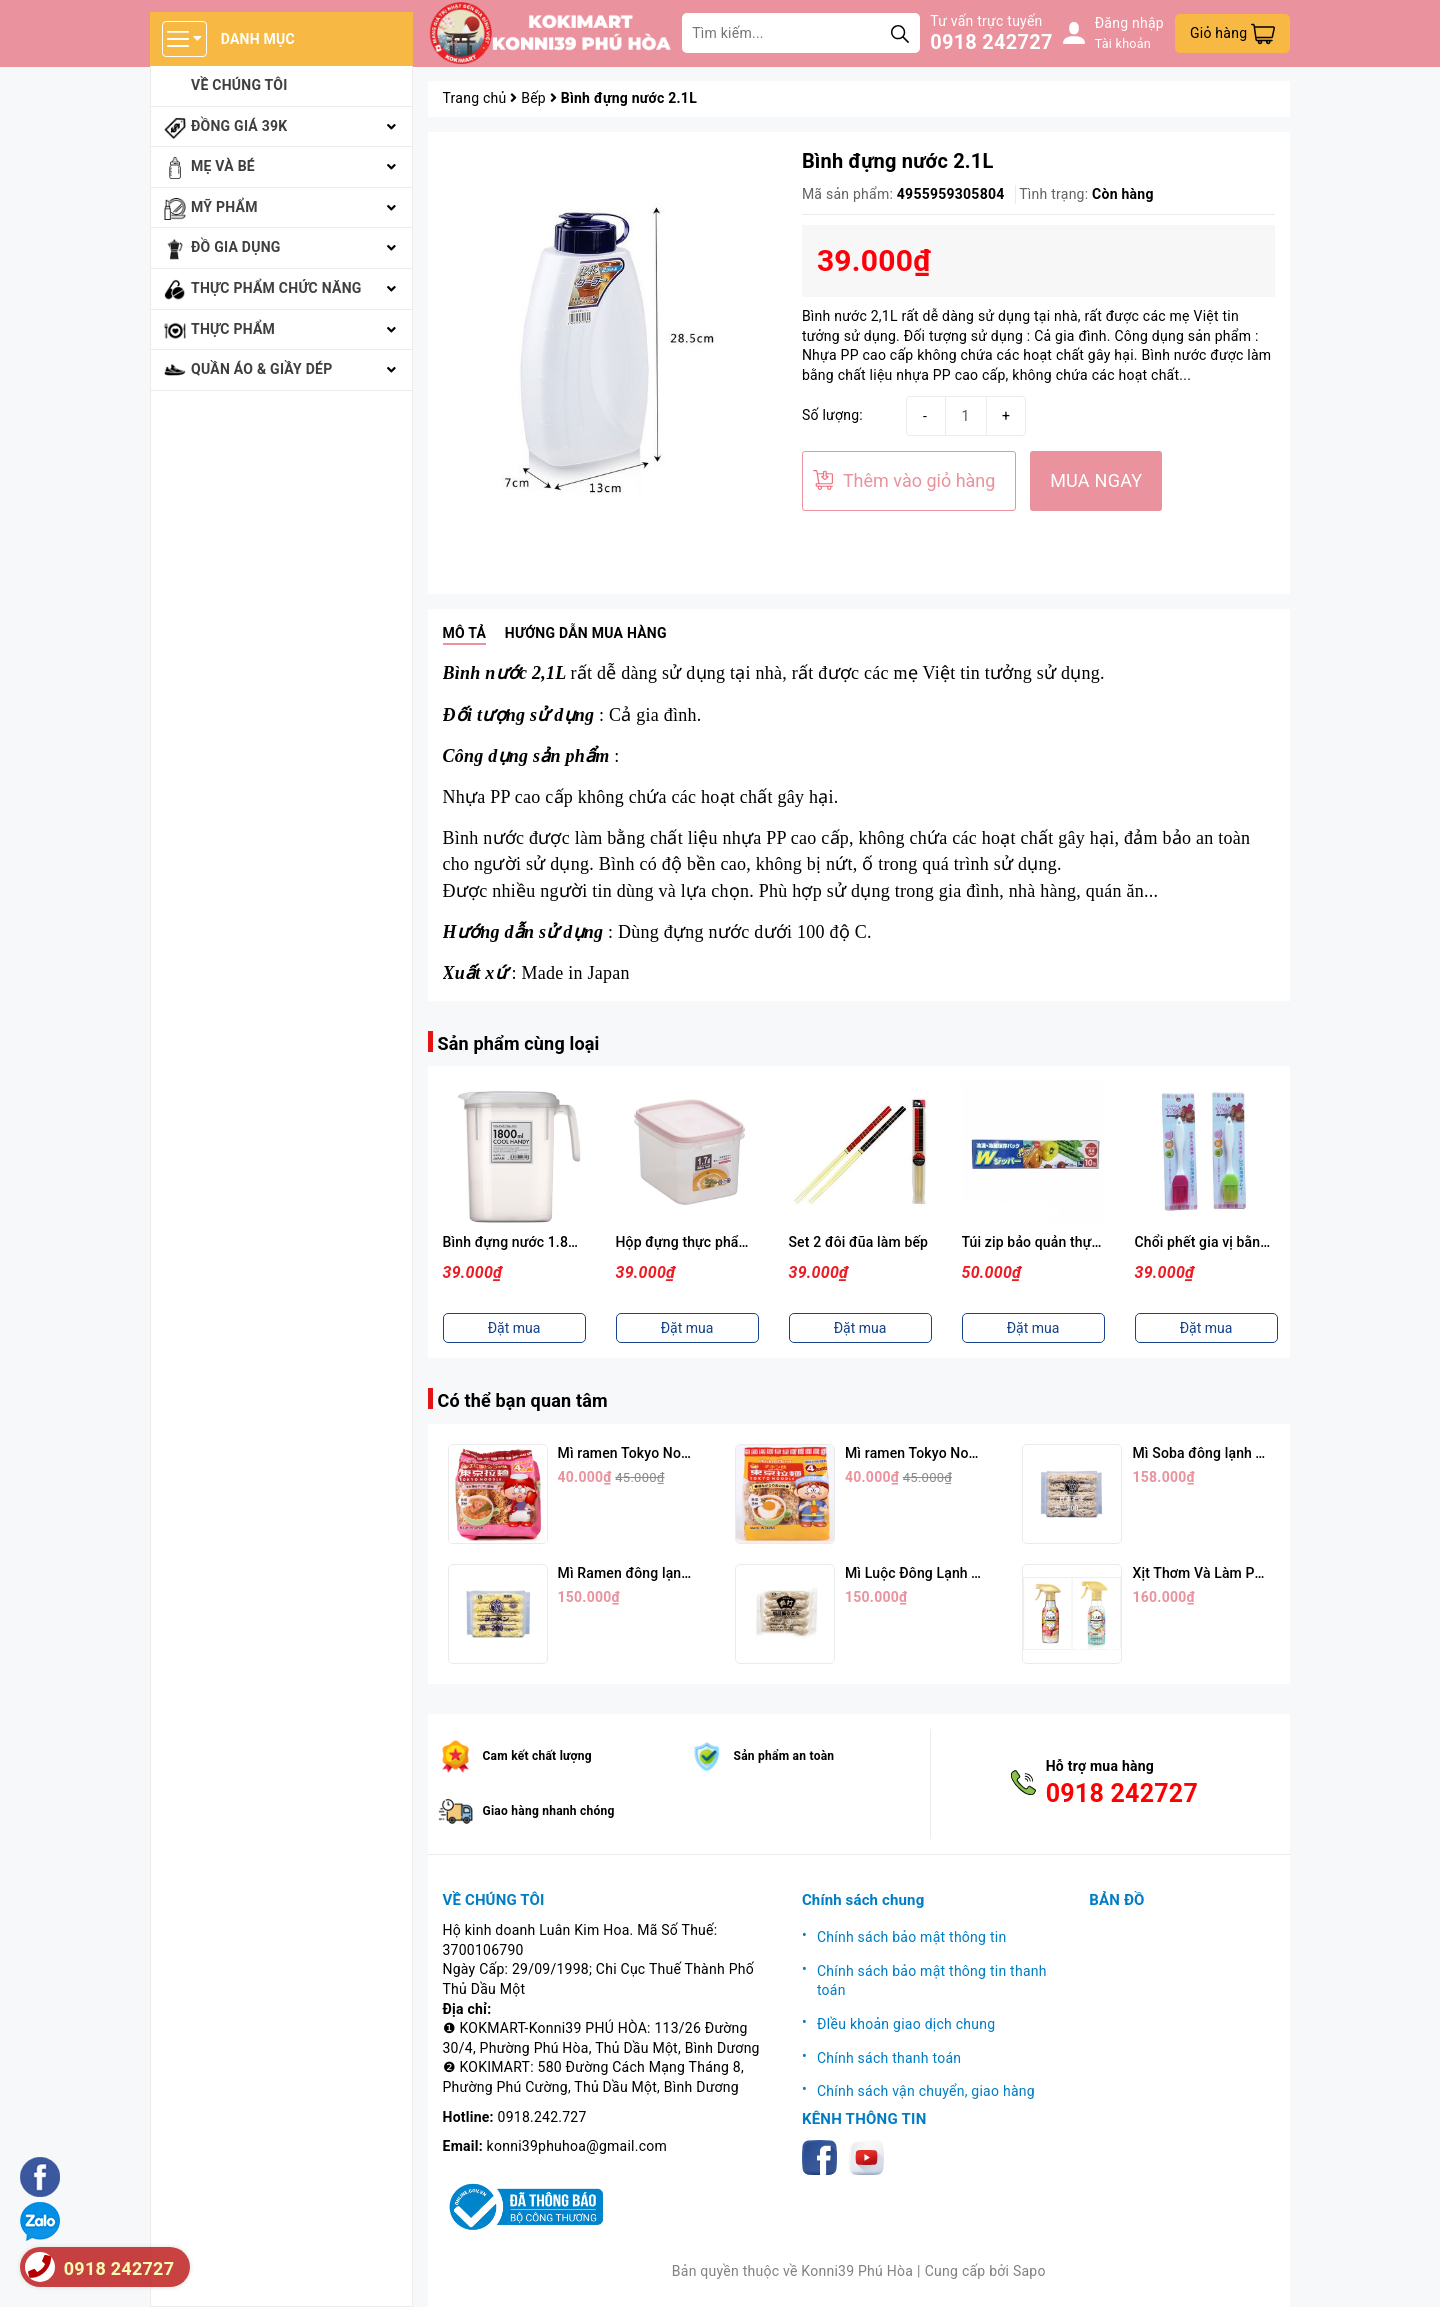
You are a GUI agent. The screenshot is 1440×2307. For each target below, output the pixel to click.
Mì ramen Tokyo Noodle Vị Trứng (949, 1453)
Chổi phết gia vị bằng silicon (1224, 1242)
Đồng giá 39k (239, 126)
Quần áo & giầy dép (262, 369)
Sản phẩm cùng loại (519, 1043)
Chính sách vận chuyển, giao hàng (926, 2091)
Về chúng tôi (239, 85)
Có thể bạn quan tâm (523, 1400)
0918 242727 (991, 42)
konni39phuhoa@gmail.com (577, 2146)
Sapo (1029, 2271)
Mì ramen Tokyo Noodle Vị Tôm (657, 1453)
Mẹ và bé (223, 166)
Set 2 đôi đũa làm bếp (859, 1242)
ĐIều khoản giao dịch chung (906, 2024)
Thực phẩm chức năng (276, 288)
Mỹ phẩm (224, 207)
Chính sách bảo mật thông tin (912, 1937)
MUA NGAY (1096, 480)
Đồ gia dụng (236, 247)
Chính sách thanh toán (889, 2058)
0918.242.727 (542, 2117)
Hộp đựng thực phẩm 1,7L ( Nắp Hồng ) (741, 1242)
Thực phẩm (233, 329)
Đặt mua (514, 1328)
